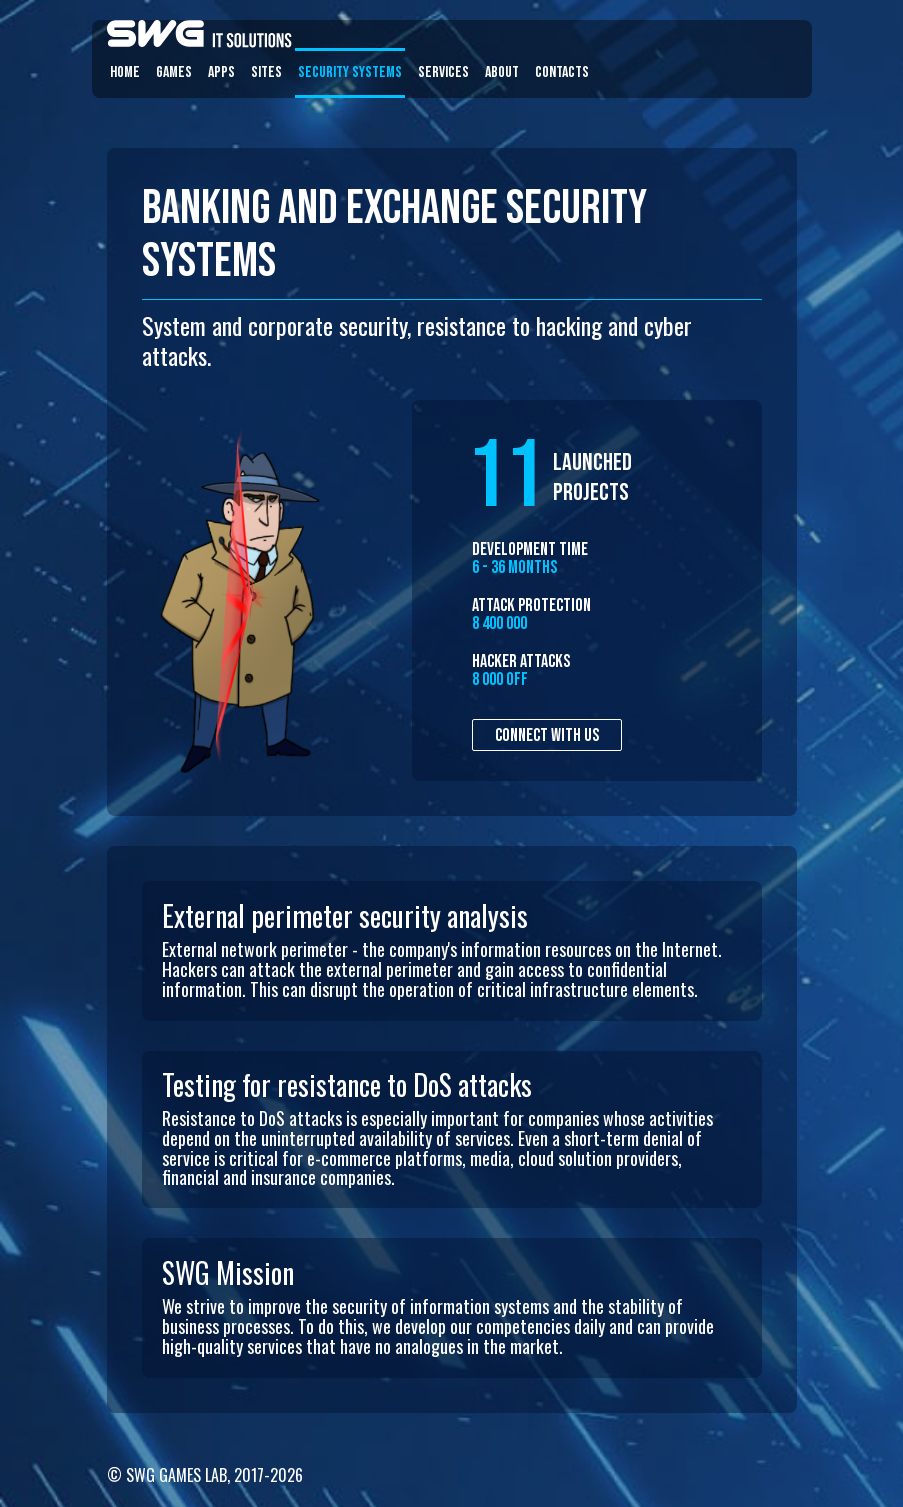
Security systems (350, 72)
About (502, 72)
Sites (266, 72)
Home (125, 72)
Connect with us (547, 735)
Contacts (562, 72)
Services (443, 72)
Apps (221, 72)
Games (174, 72)
